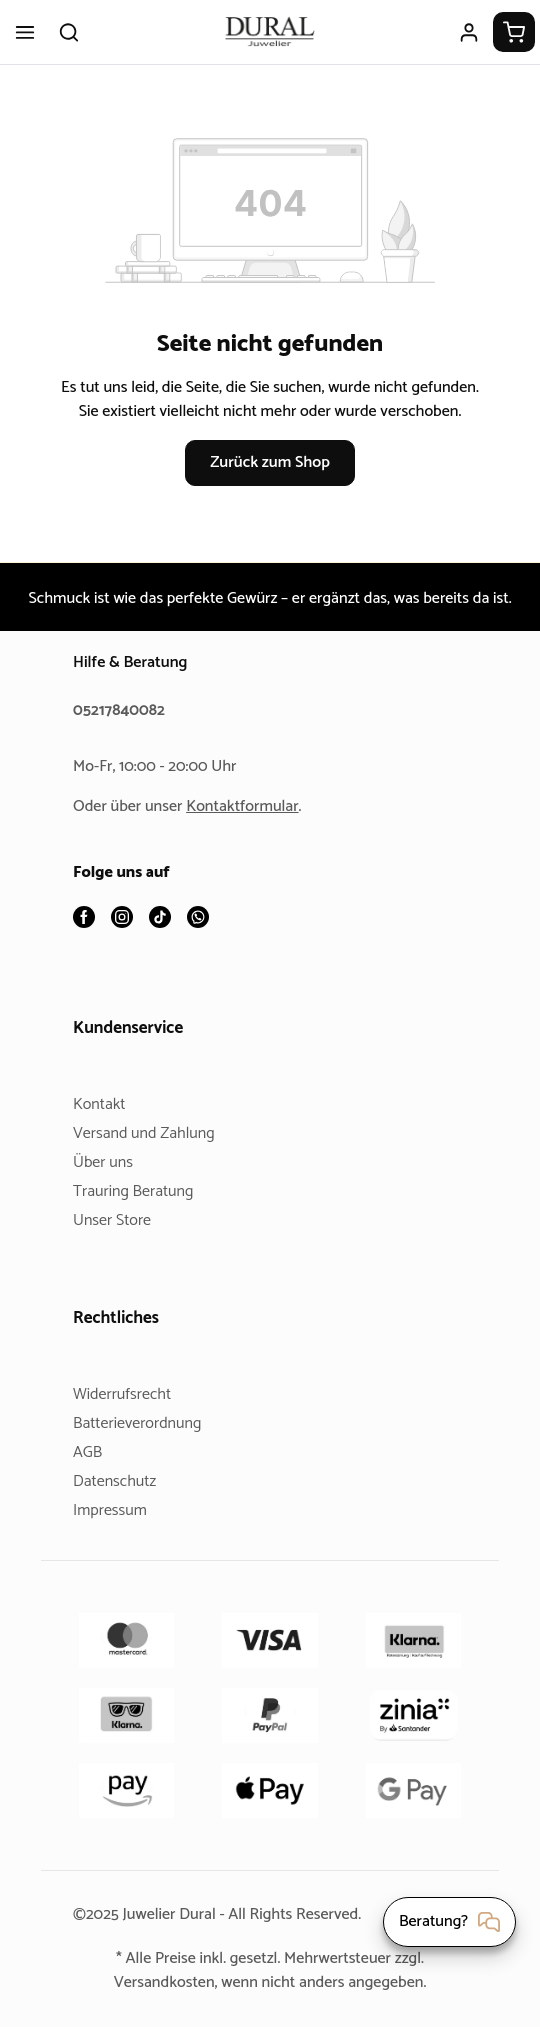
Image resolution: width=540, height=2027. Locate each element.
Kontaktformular (250, 807)
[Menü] (25, 32)
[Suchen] (69, 32)
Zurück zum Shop (270, 486)
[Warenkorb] (514, 32)
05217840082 (122, 711)
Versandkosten (156, 1982)
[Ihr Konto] (469, 32)
